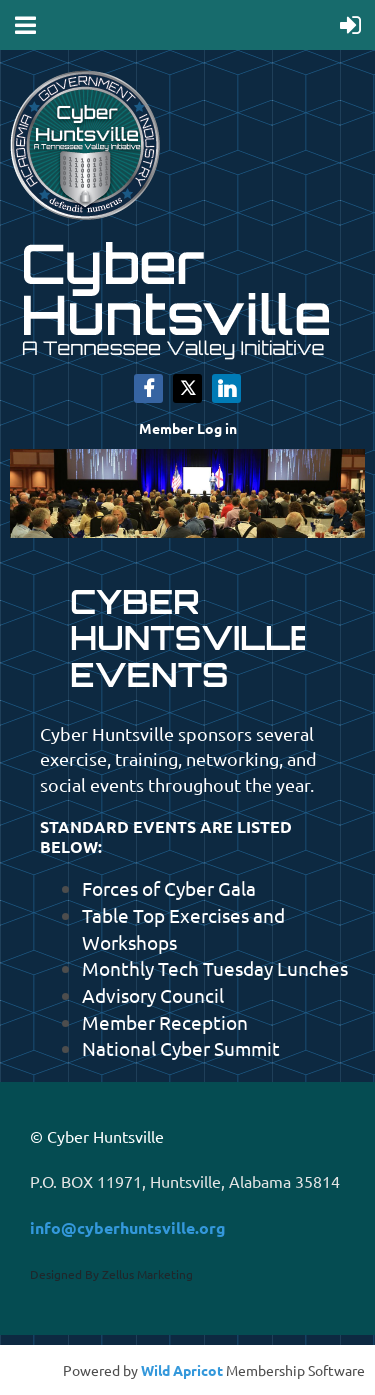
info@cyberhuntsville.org (128, 1227)
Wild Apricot (182, 1370)
